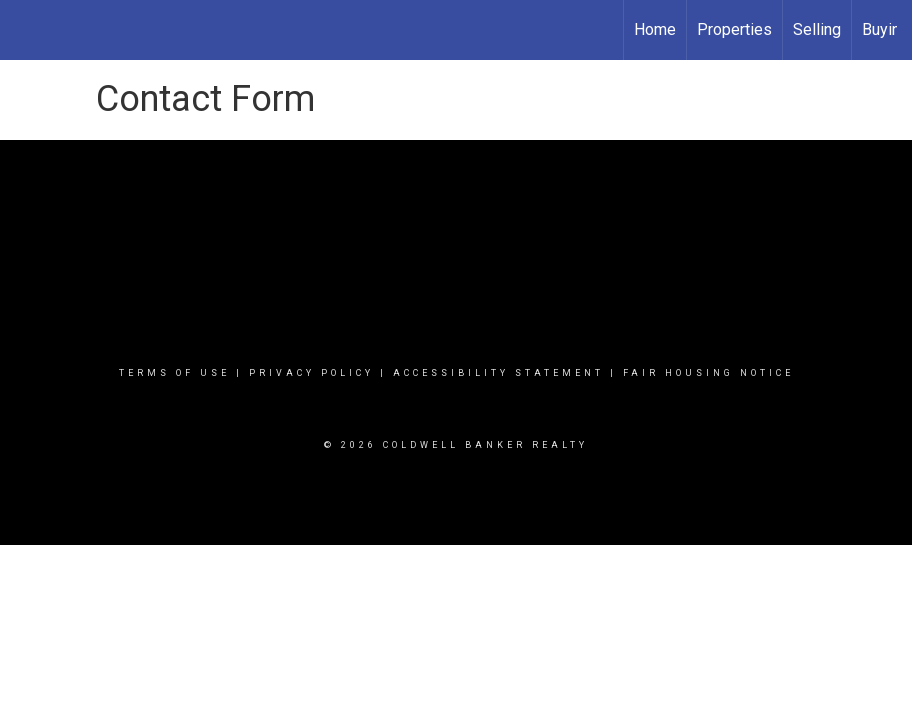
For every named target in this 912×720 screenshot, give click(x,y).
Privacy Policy (311, 373)
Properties (734, 29)
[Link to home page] (25, 30)
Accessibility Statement (498, 373)
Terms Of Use (174, 373)
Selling (817, 29)
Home (655, 29)
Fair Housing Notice (708, 373)
